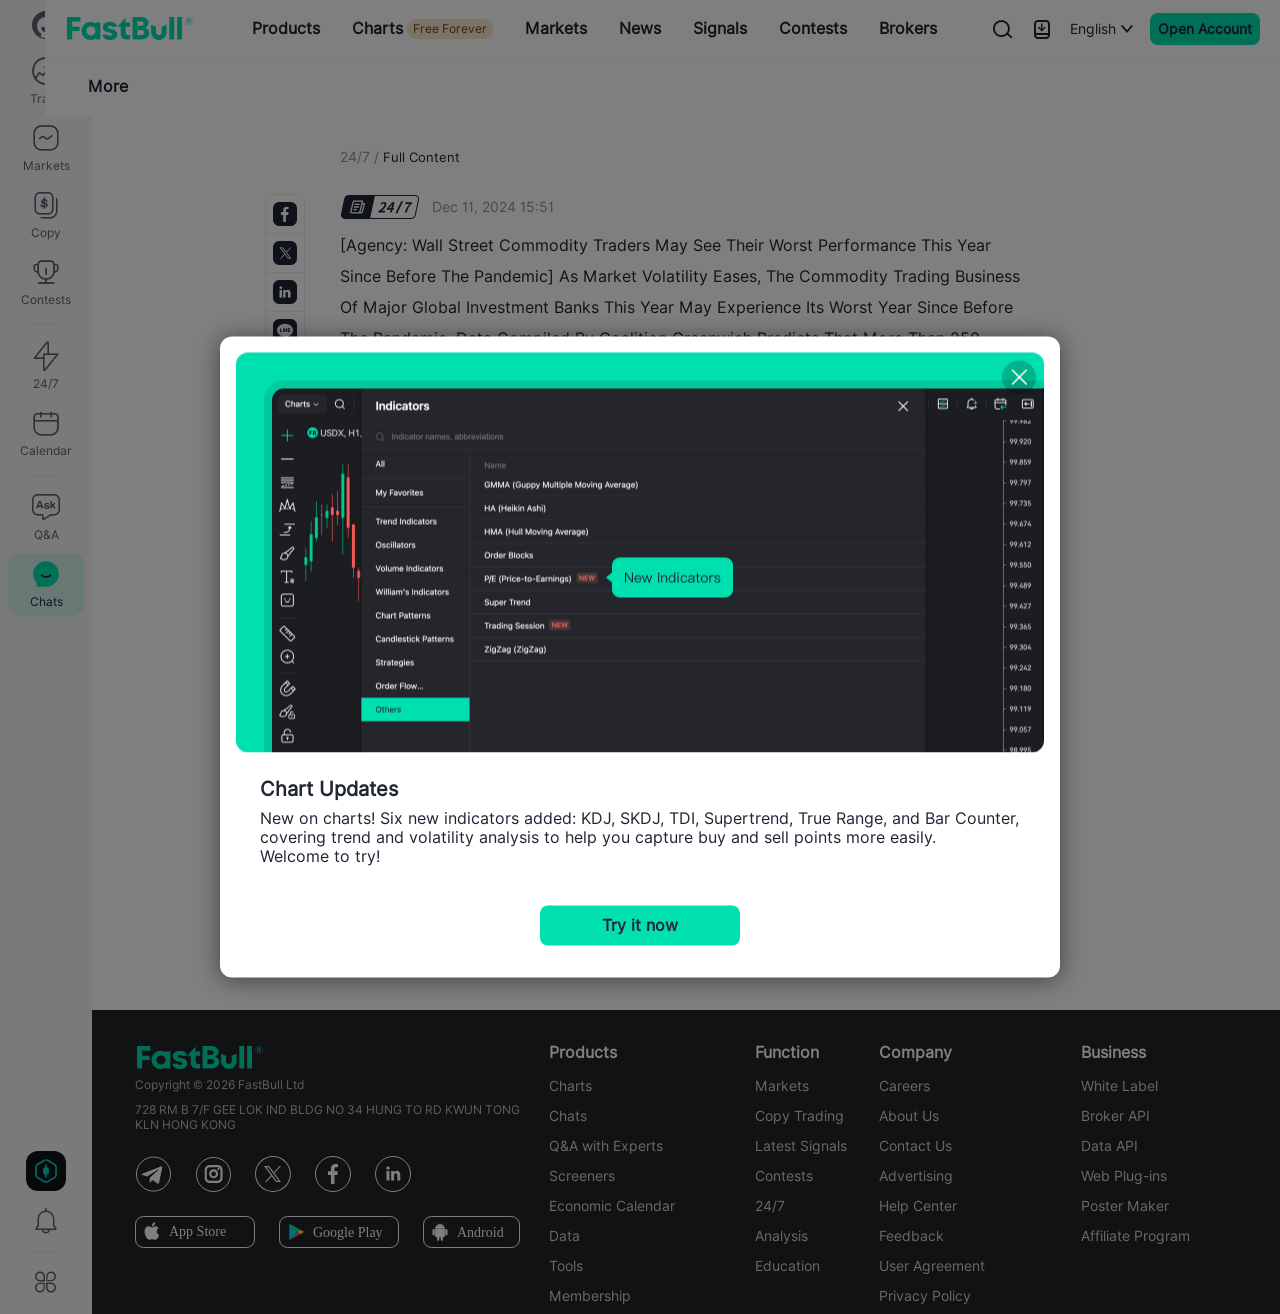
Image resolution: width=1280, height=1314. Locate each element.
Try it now (640, 925)
